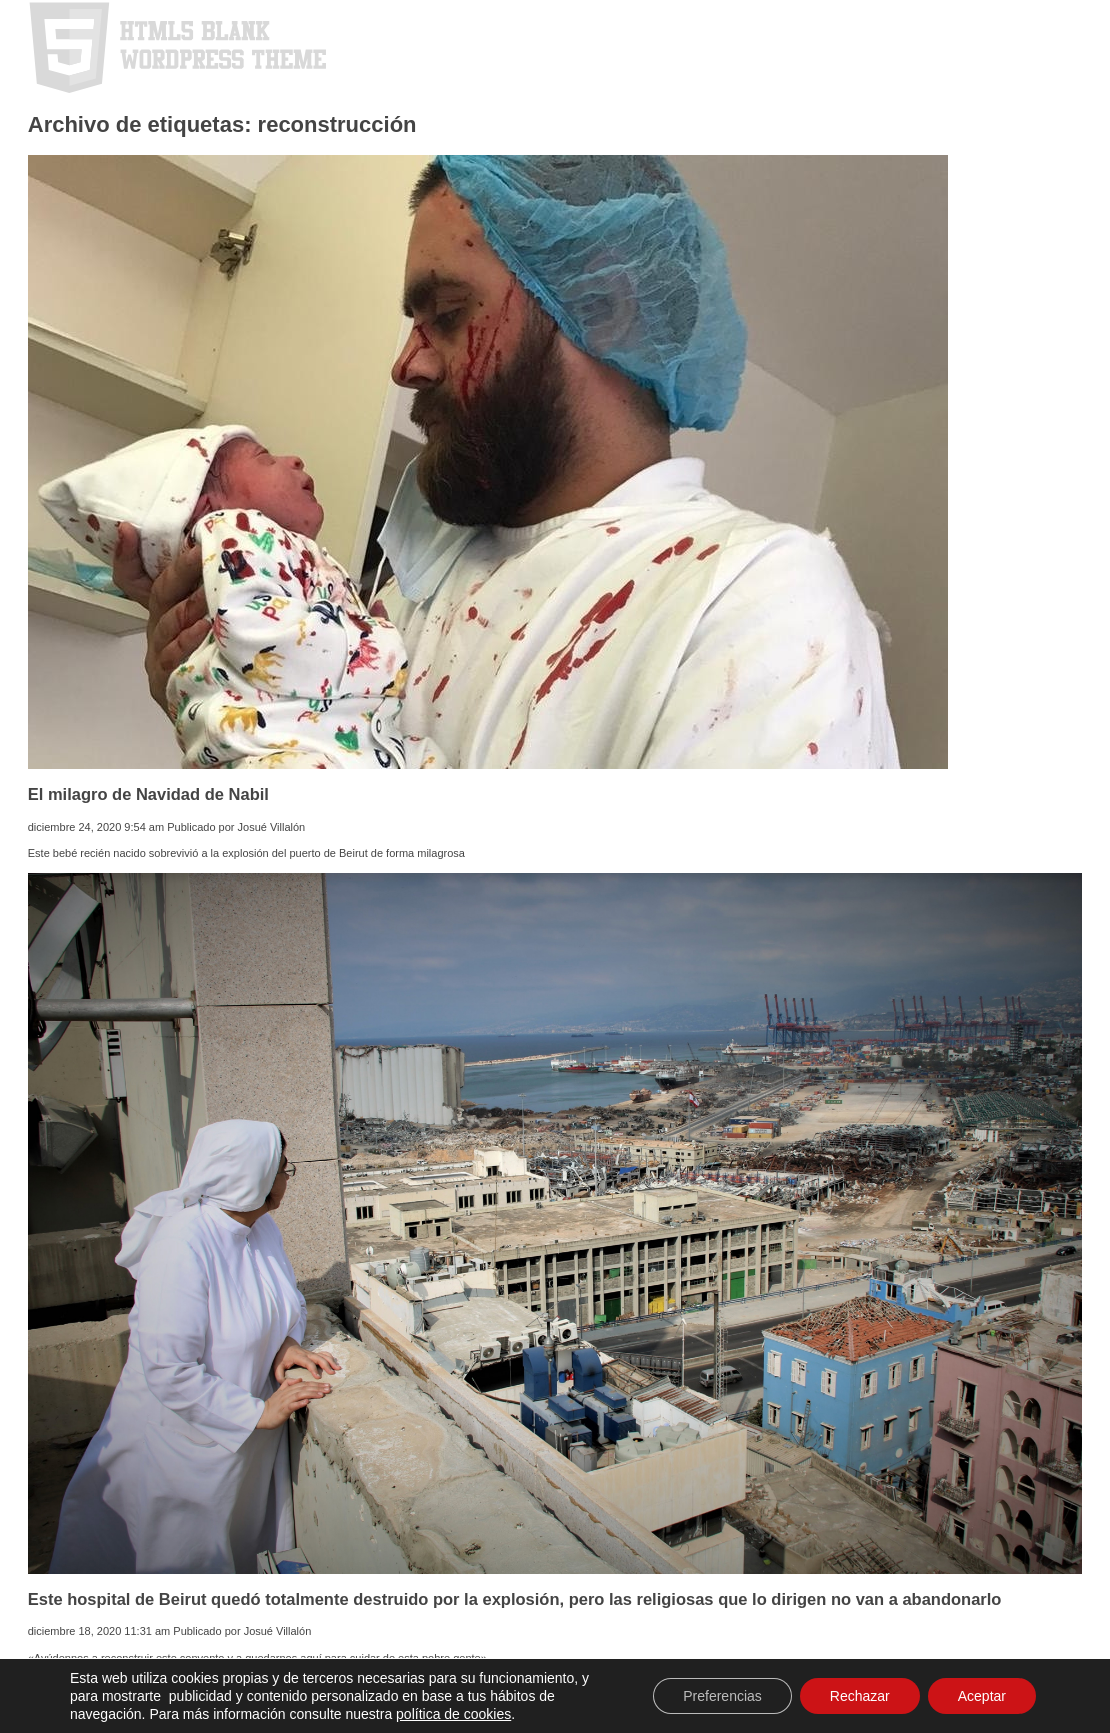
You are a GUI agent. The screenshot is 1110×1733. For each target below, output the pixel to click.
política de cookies (453, 1714)
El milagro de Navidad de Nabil (148, 794)
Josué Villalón (272, 827)
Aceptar (982, 1696)
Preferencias (722, 1696)
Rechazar (860, 1696)
